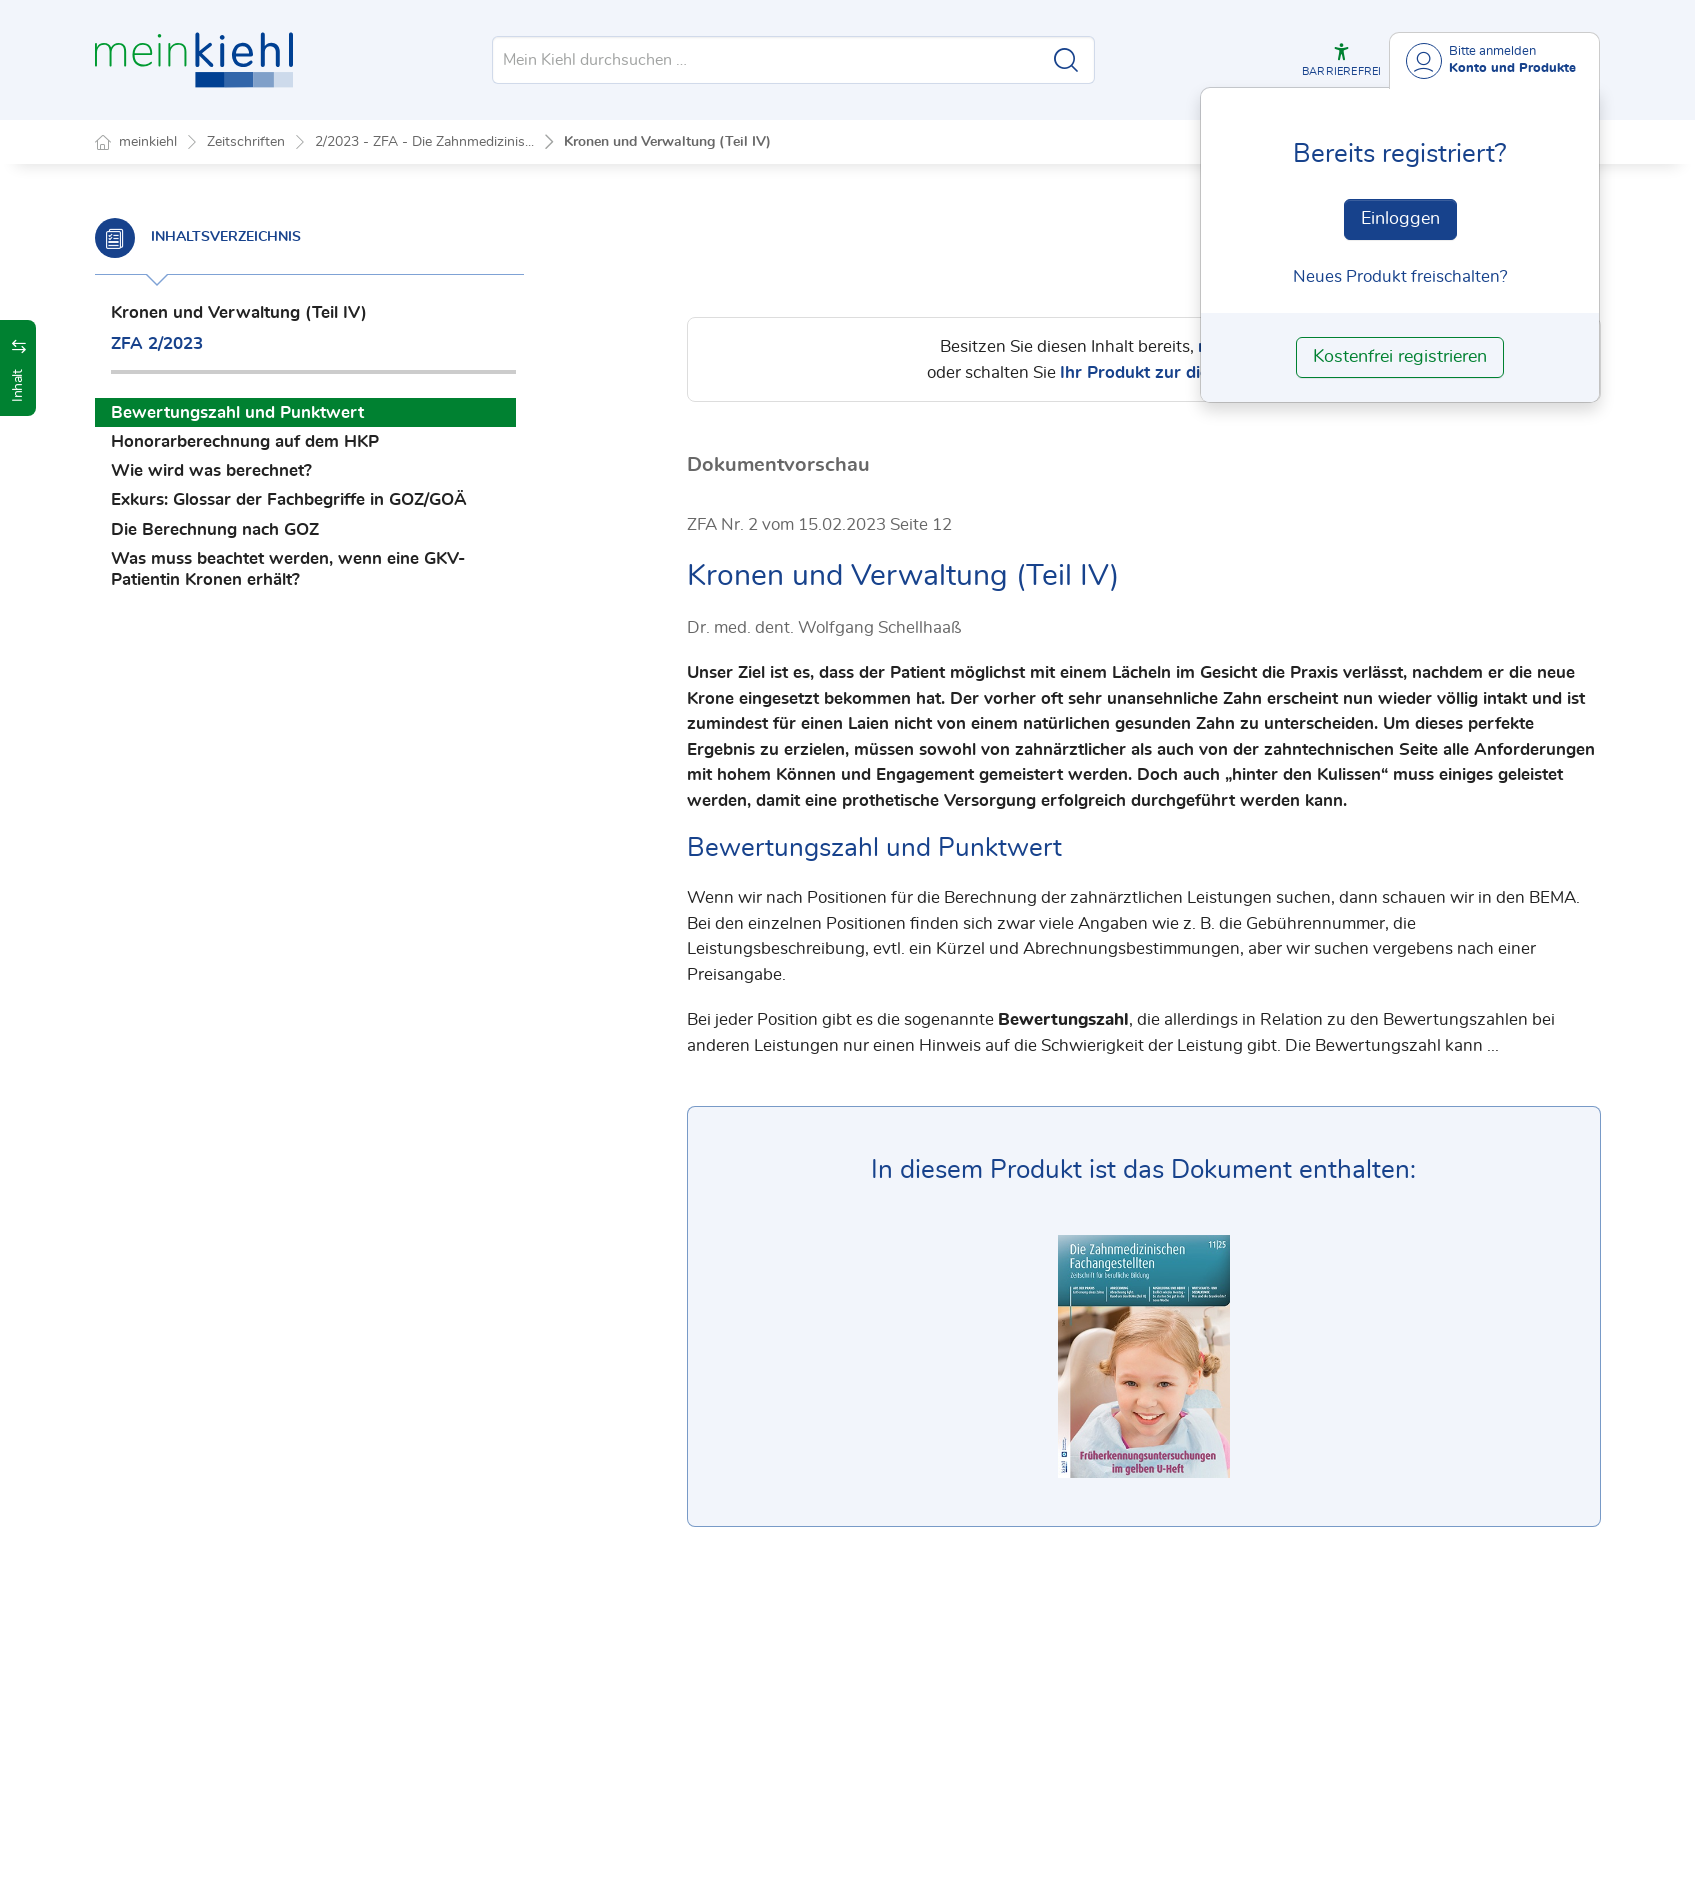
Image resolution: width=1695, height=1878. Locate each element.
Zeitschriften (246, 142)
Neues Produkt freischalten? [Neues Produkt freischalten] (1400, 276)
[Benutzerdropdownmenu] (1494, 60)
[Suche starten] (1066, 60)
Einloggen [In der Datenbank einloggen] (1400, 219)
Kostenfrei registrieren (1400, 357)
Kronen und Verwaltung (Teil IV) (667, 142)
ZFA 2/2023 (157, 343)
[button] (1341, 60)
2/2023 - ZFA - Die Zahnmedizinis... (424, 142)
